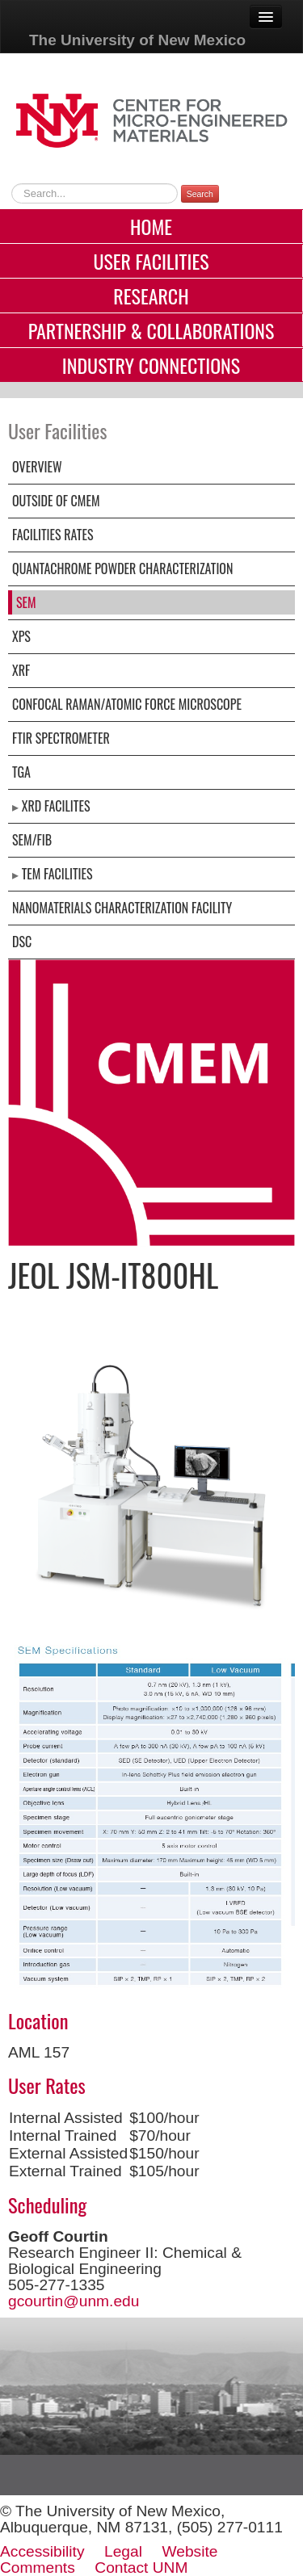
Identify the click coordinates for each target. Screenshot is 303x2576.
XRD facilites (56, 806)
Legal (123, 2551)
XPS (21, 636)
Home (151, 226)
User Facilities (150, 260)
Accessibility (42, 2551)
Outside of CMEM (55, 500)
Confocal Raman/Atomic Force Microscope (127, 704)
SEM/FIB (32, 840)
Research (150, 295)
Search (200, 194)
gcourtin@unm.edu (73, 2301)
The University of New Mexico (137, 39)
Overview (37, 466)
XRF (21, 670)
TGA (21, 772)
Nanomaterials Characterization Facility (122, 907)
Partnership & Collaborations (151, 330)
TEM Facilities (57, 873)
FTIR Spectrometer (61, 738)
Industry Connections (151, 365)
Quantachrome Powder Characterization (122, 568)
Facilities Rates (53, 534)
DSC (22, 941)
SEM (26, 602)
